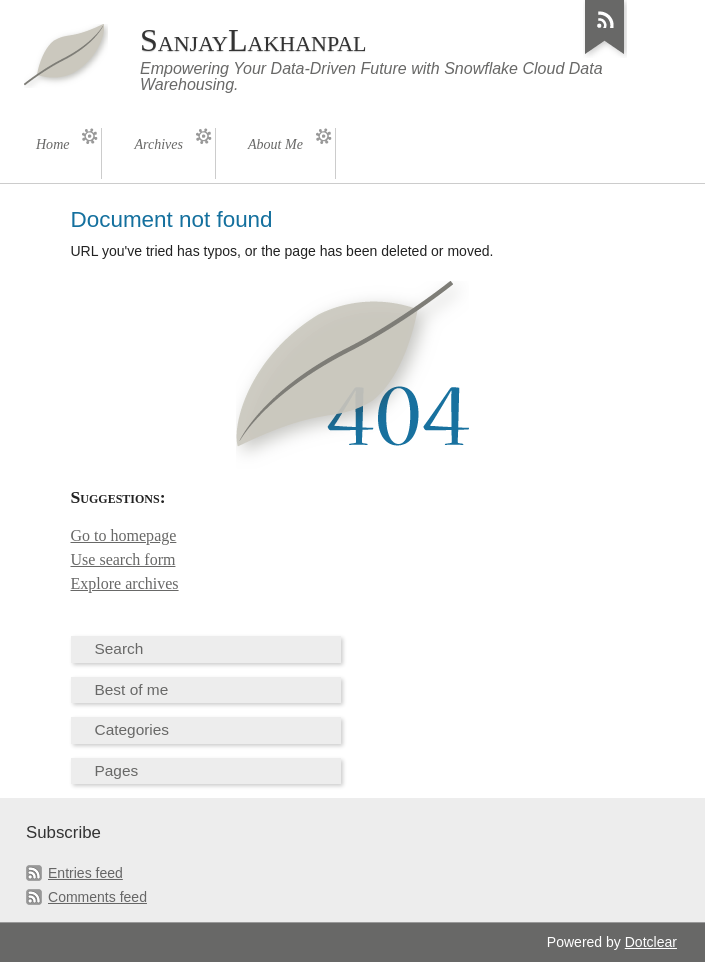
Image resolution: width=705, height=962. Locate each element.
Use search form (123, 559)
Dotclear (651, 942)
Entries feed (85, 873)
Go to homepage (124, 535)
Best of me (132, 689)
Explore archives (125, 583)
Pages (117, 770)
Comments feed (97, 897)
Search (119, 648)
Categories (132, 729)
